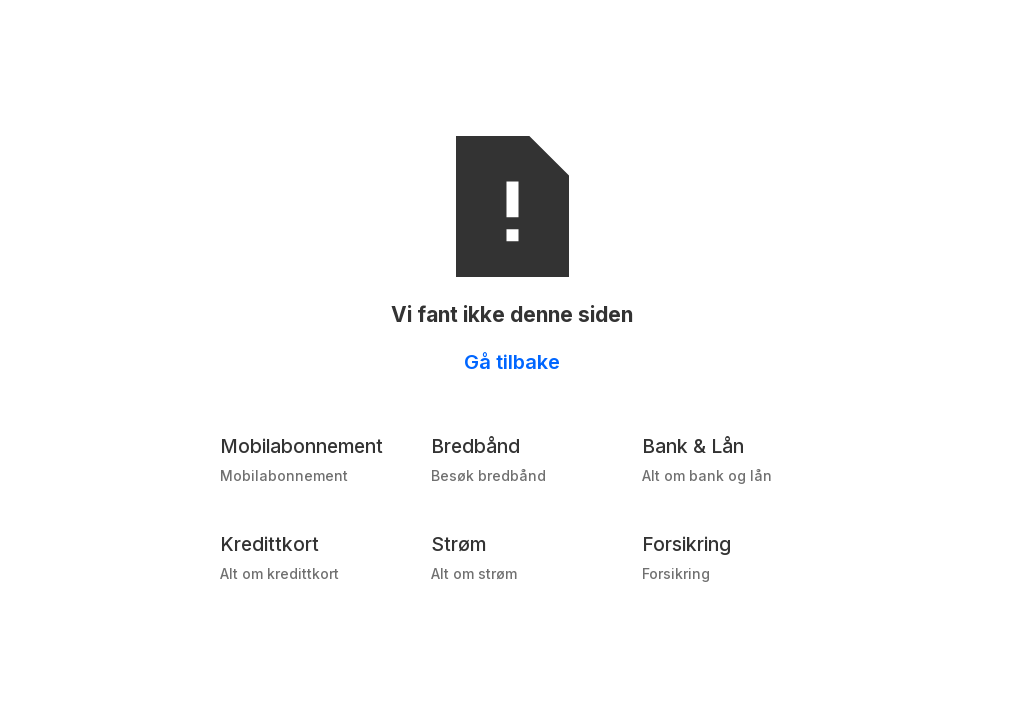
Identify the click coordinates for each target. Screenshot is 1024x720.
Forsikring (676, 573)
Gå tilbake (512, 362)
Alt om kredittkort (279, 573)
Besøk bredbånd (488, 475)
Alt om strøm (474, 573)
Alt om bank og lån (707, 475)
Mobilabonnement (284, 475)
